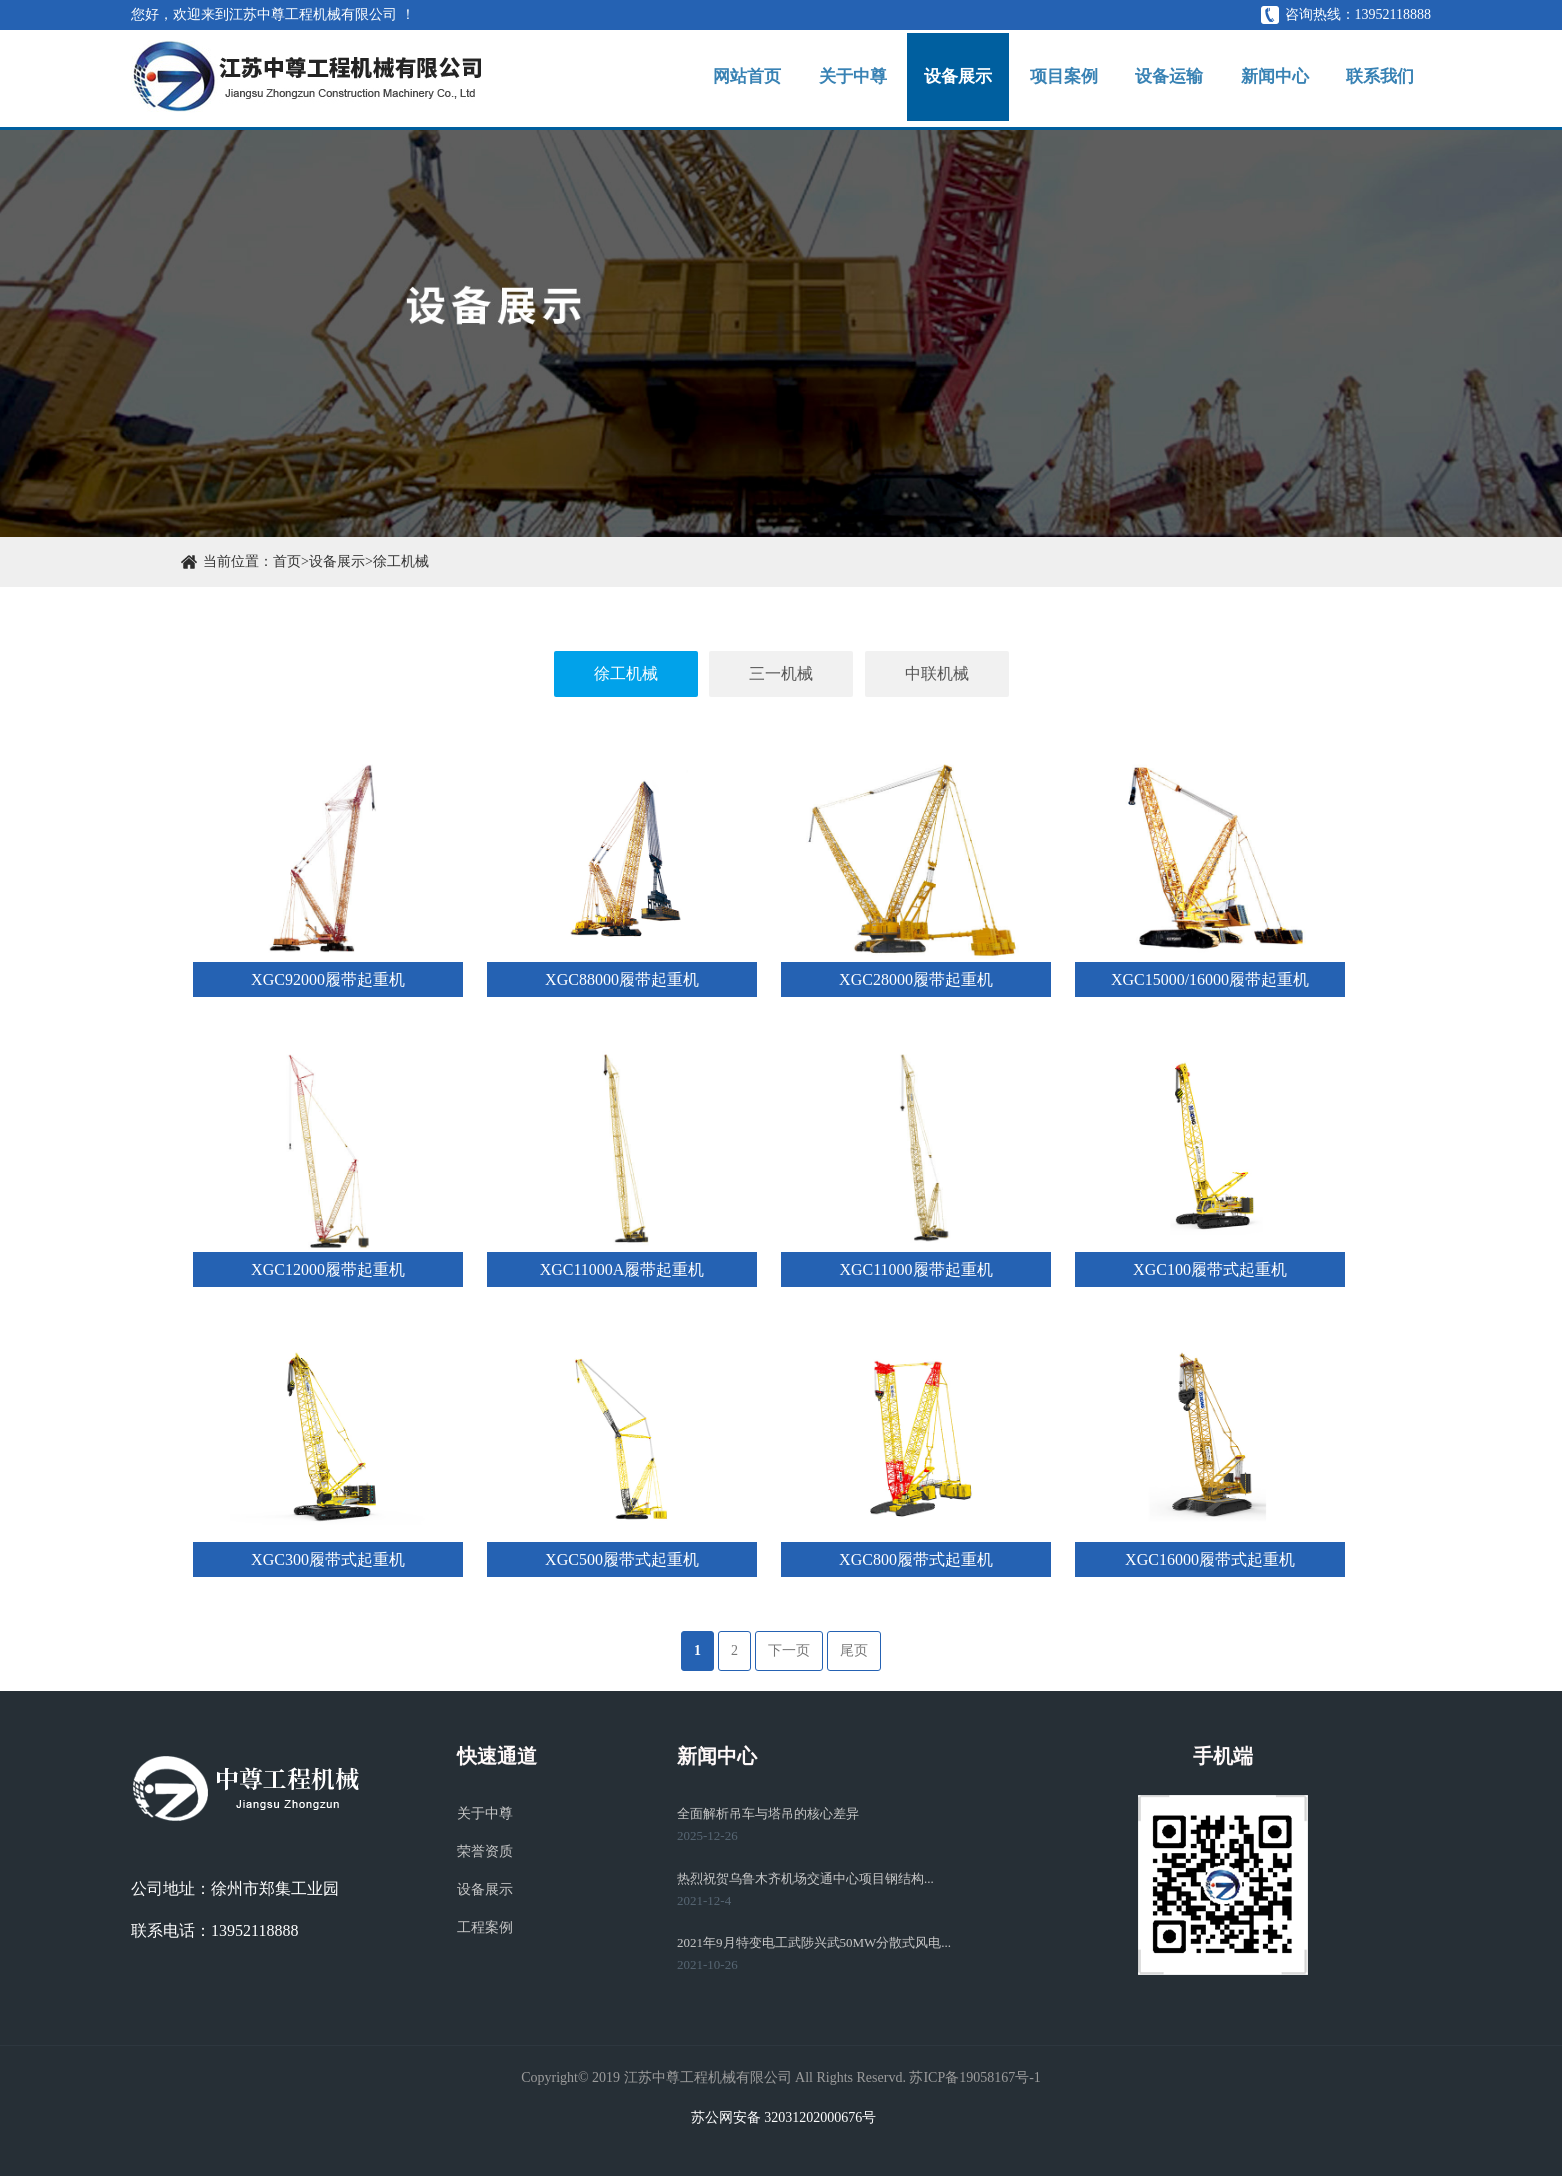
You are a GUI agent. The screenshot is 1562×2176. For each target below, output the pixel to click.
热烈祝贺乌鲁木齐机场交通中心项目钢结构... (805, 1878)
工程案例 (485, 1927)
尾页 (854, 1650)
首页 (287, 561)
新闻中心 (1263, 80)
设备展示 (922, 80)
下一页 (789, 1650)
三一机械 (781, 673)
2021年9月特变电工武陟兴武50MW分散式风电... (814, 1942)
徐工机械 (401, 561)
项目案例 (1036, 80)
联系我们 (1376, 80)
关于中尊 (809, 80)
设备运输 (1149, 80)
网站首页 (695, 80)
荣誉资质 (485, 1851)
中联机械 (937, 673)
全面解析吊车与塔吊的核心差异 (768, 1813)
